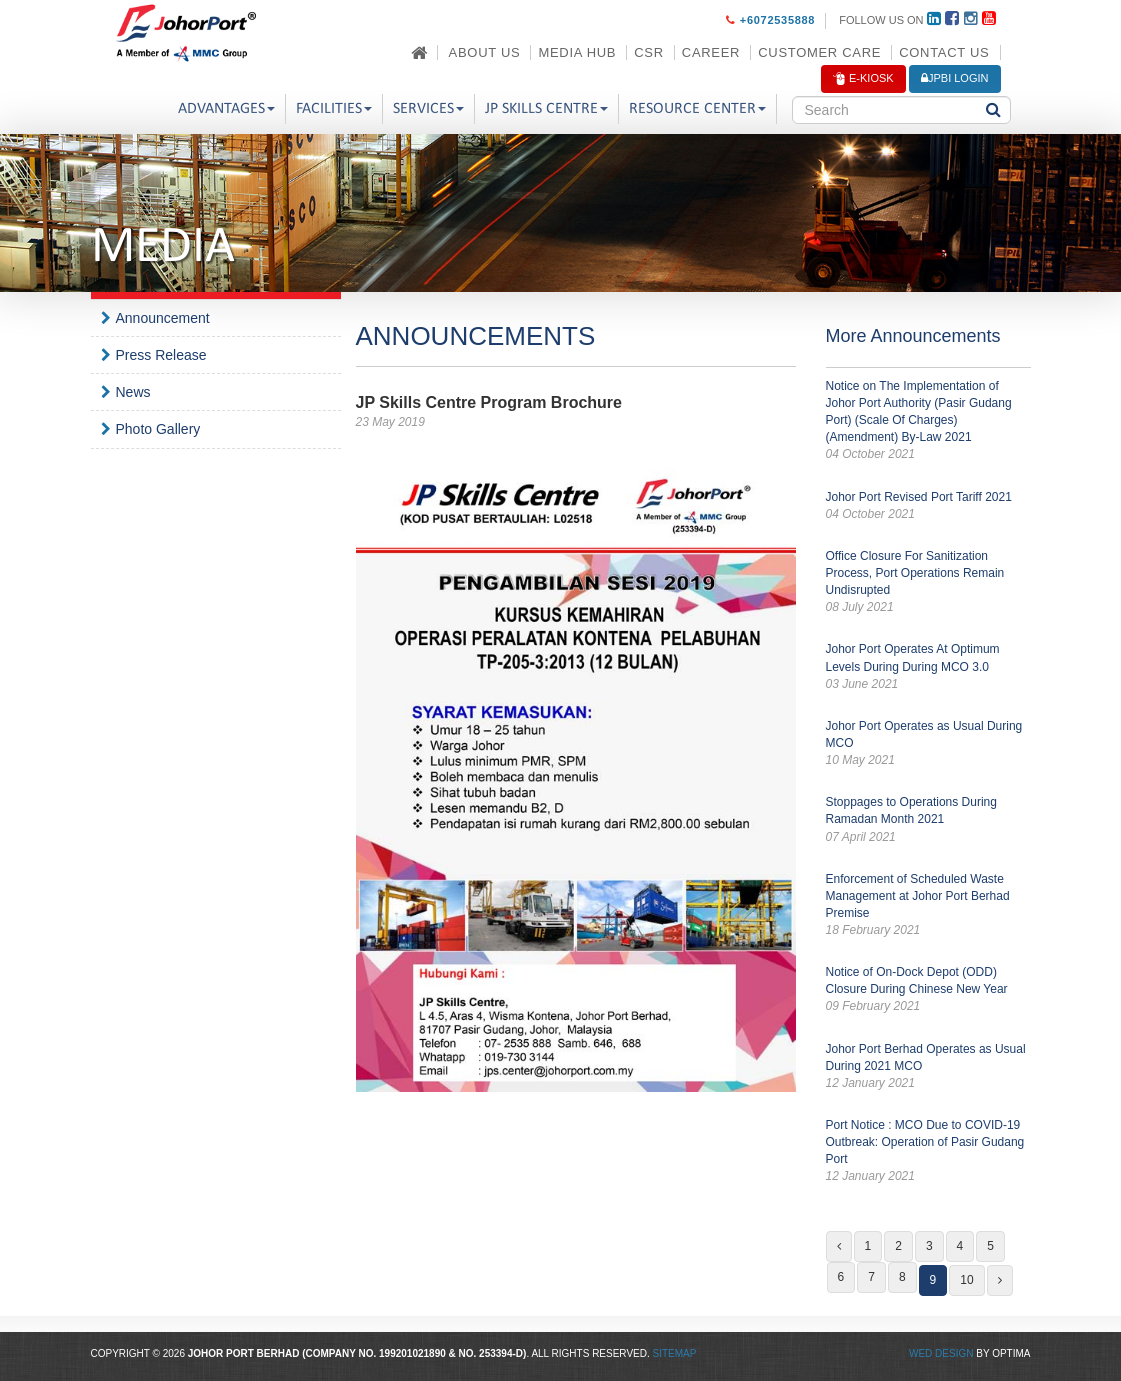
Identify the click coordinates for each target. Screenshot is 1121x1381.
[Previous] (839, 1246)
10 (966, 1280)
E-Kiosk (863, 79)
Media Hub (577, 52)
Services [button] (428, 109)
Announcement (163, 318)
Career (711, 52)
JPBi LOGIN (955, 78)
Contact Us (944, 52)
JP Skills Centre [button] (546, 109)
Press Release (161, 355)
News (133, 392)
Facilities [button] (334, 109)
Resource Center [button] (697, 109)
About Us (485, 52)
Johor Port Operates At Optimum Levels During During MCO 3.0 (928, 667)
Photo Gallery (158, 429)
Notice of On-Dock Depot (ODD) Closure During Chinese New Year (928, 990)
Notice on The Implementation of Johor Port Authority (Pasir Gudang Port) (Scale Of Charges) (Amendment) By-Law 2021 (928, 421)
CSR (649, 52)
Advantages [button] (226, 109)
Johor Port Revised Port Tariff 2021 (928, 506)
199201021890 (412, 1353)
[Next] (1000, 1280)
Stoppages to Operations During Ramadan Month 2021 (928, 820)
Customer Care (819, 52)
